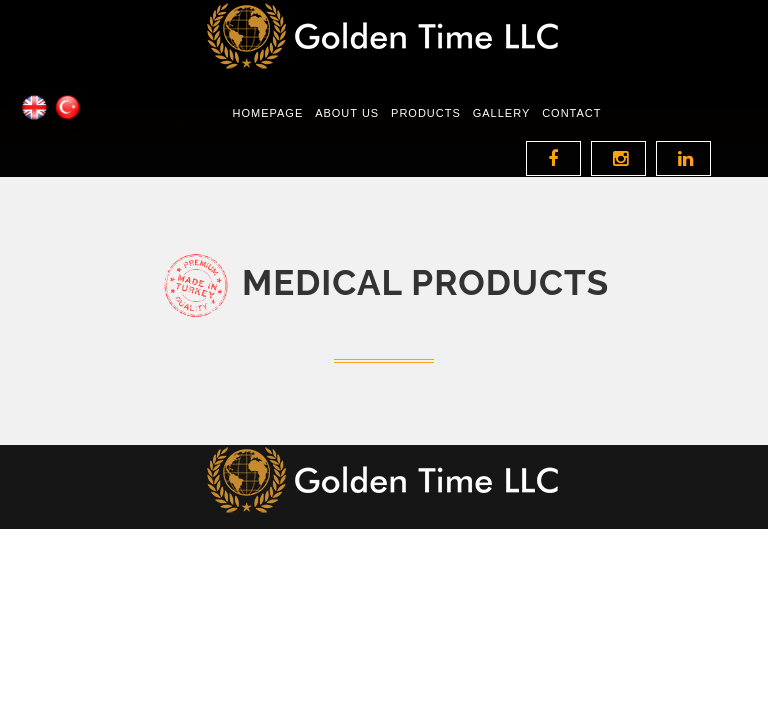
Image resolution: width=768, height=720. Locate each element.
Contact (571, 137)
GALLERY (502, 137)
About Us (347, 137)
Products (426, 137)
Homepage (267, 137)
